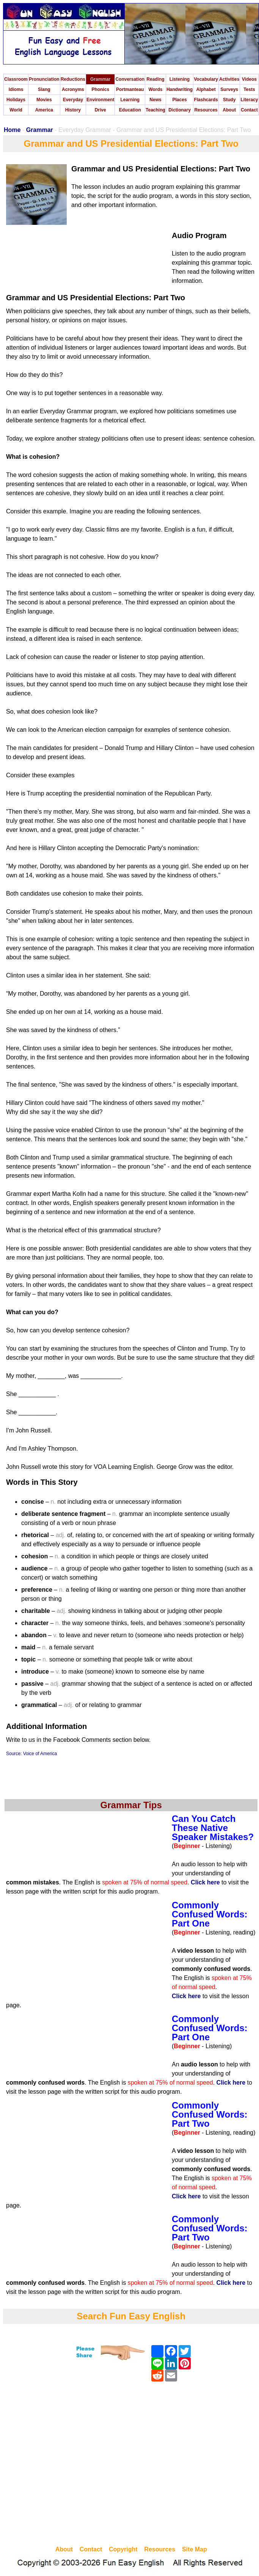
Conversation (129, 79)
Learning (130, 99)
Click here (205, 1882)
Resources (205, 110)
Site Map (194, 2549)
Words (155, 89)
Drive (100, 110)
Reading (155, 79)
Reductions (73, 79)
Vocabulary (206, 79)
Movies (44, 99)
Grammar (100, 79)
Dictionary (179, 110)
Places (180, 99)
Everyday (73, 99)
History (73, 110)
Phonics (100, 89)
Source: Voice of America (31, 1753)
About (229, 110)
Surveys (229, 89)
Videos (249, 79)
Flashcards (206, 99)
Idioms (16, 89)
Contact (249, 110)
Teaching (155, 110)
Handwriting (179, 89)
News (155, 99)
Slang (44, 89)
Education (130, 110)
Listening (180, 79)
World (15, 110)
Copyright (123, 2549)
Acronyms (73, 89)
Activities (229, 79)
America (44, 110)
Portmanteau (130, 89)
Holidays (15, 99)
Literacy (249, 99)
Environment (100, 99)
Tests (249, 89)
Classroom (16, 79)
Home (12, 130)
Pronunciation (44, 79)
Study (229, 99)
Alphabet (205, 89)
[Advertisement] (71, 2465)
